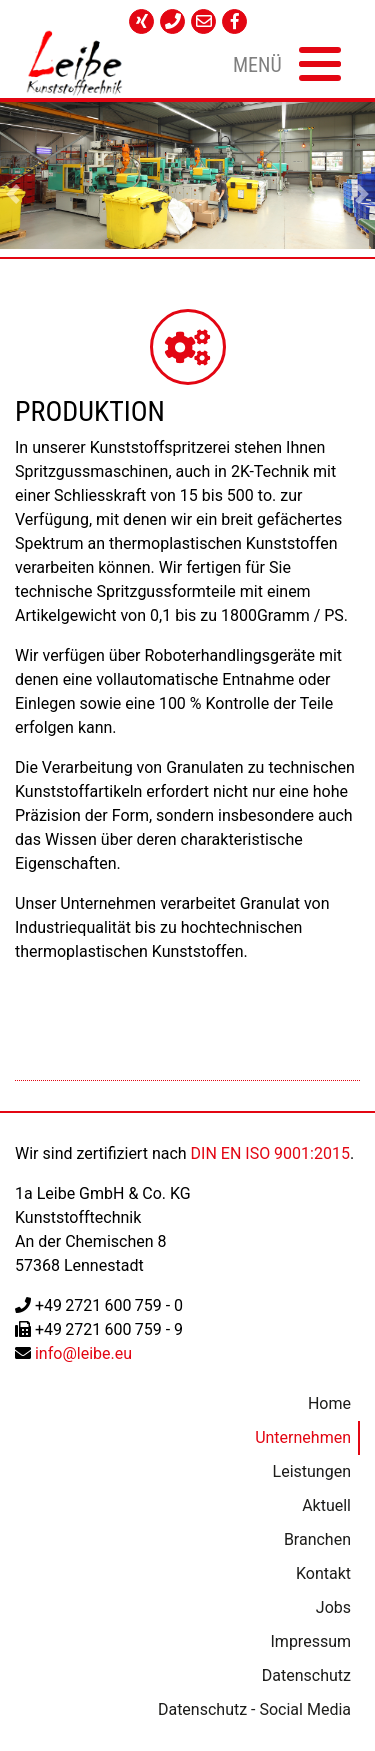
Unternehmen (303, 1437)
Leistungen (311, 1471)
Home (328, 1403)
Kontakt (322, 1573)
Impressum (310, 1641)
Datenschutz (305, 1675)
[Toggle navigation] (285, 63)
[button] (13, 194)
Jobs (332, 1607)
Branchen (316, 1539)
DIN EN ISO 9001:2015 (270, 1153)
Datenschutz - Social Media (253, 1709)
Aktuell (326, 1505)
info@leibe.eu (83, 1353)
